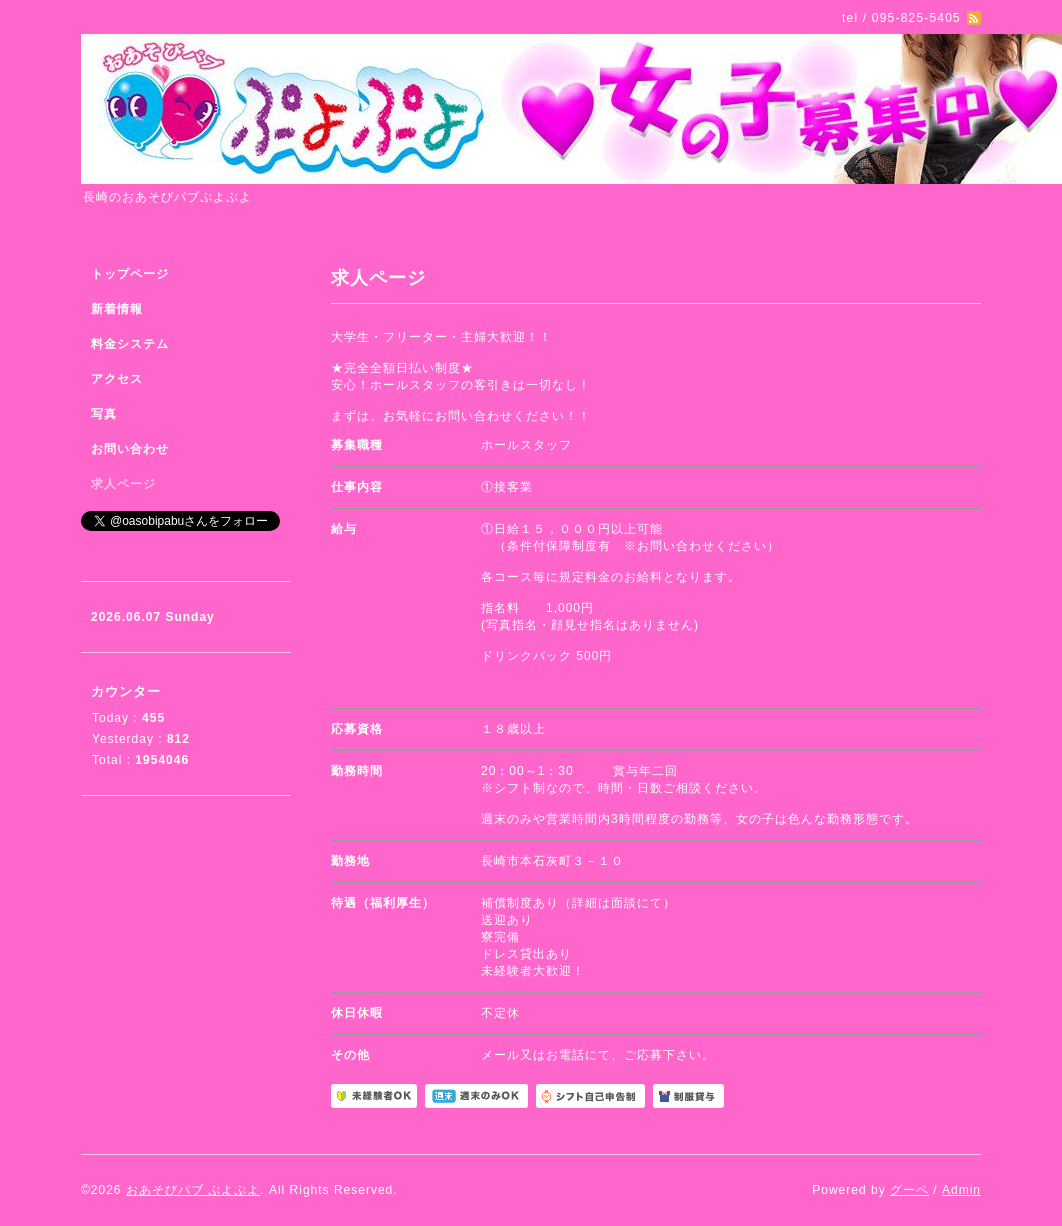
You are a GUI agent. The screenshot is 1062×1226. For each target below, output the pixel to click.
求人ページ (123, 484)
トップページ (130, 274)
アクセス (117, 379)
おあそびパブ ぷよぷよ (193, 1190)
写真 (104, 414)
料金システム (130, 344)
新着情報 (117, 309)
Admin (961, 1190)
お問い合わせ (130, 449)
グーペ (909, 1190)
